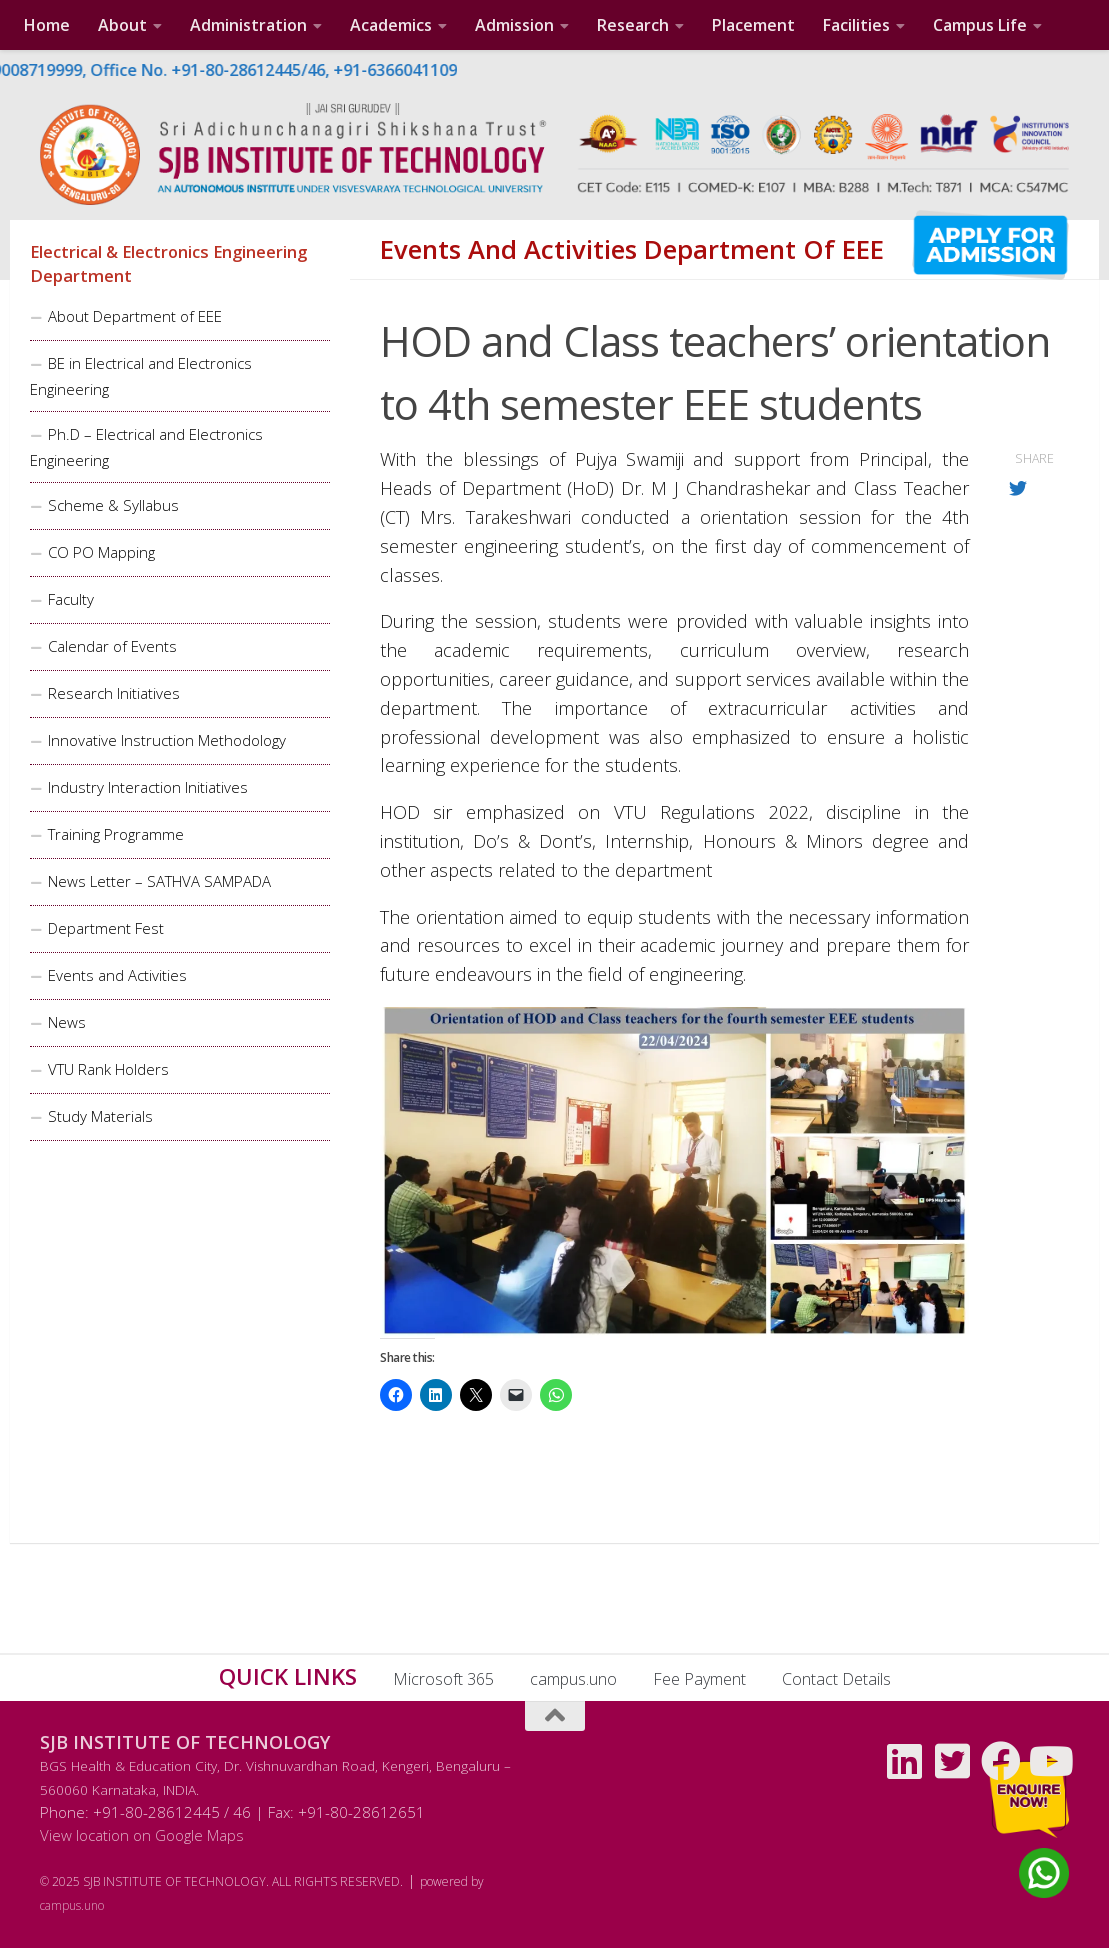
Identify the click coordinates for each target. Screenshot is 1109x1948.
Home (47, 25)
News (67, 1022)
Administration (248, 25)
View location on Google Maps (142, 1835)
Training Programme (116, 834)
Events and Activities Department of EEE (632, 250)
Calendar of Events (112, 646)
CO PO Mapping (101, 552)
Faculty (71, 599)
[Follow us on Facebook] (1001, 1761)
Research (633, 25)
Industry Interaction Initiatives (148, 787)
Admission (514, 25)
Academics (391, 25)
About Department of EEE (135, 316)
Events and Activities (117, 975)
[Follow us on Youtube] (1049, 1761)
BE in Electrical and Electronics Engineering (141, 376)
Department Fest (106, 928)
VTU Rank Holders (108, 1069)
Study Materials (100, 1116)
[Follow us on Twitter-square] (953, 1761)
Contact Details (836, 1679)
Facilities (856, 25)
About (122, 25)
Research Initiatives (114, 693)
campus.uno (573, 1679)
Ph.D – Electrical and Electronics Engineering (146, 447)
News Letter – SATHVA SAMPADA (159, 881)
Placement (753, 25)
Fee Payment (699, 1679)
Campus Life (980, 25)
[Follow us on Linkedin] (905, 1761)
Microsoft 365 (443, 1679)
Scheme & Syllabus (113, 505)
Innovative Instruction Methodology (167, 740)
